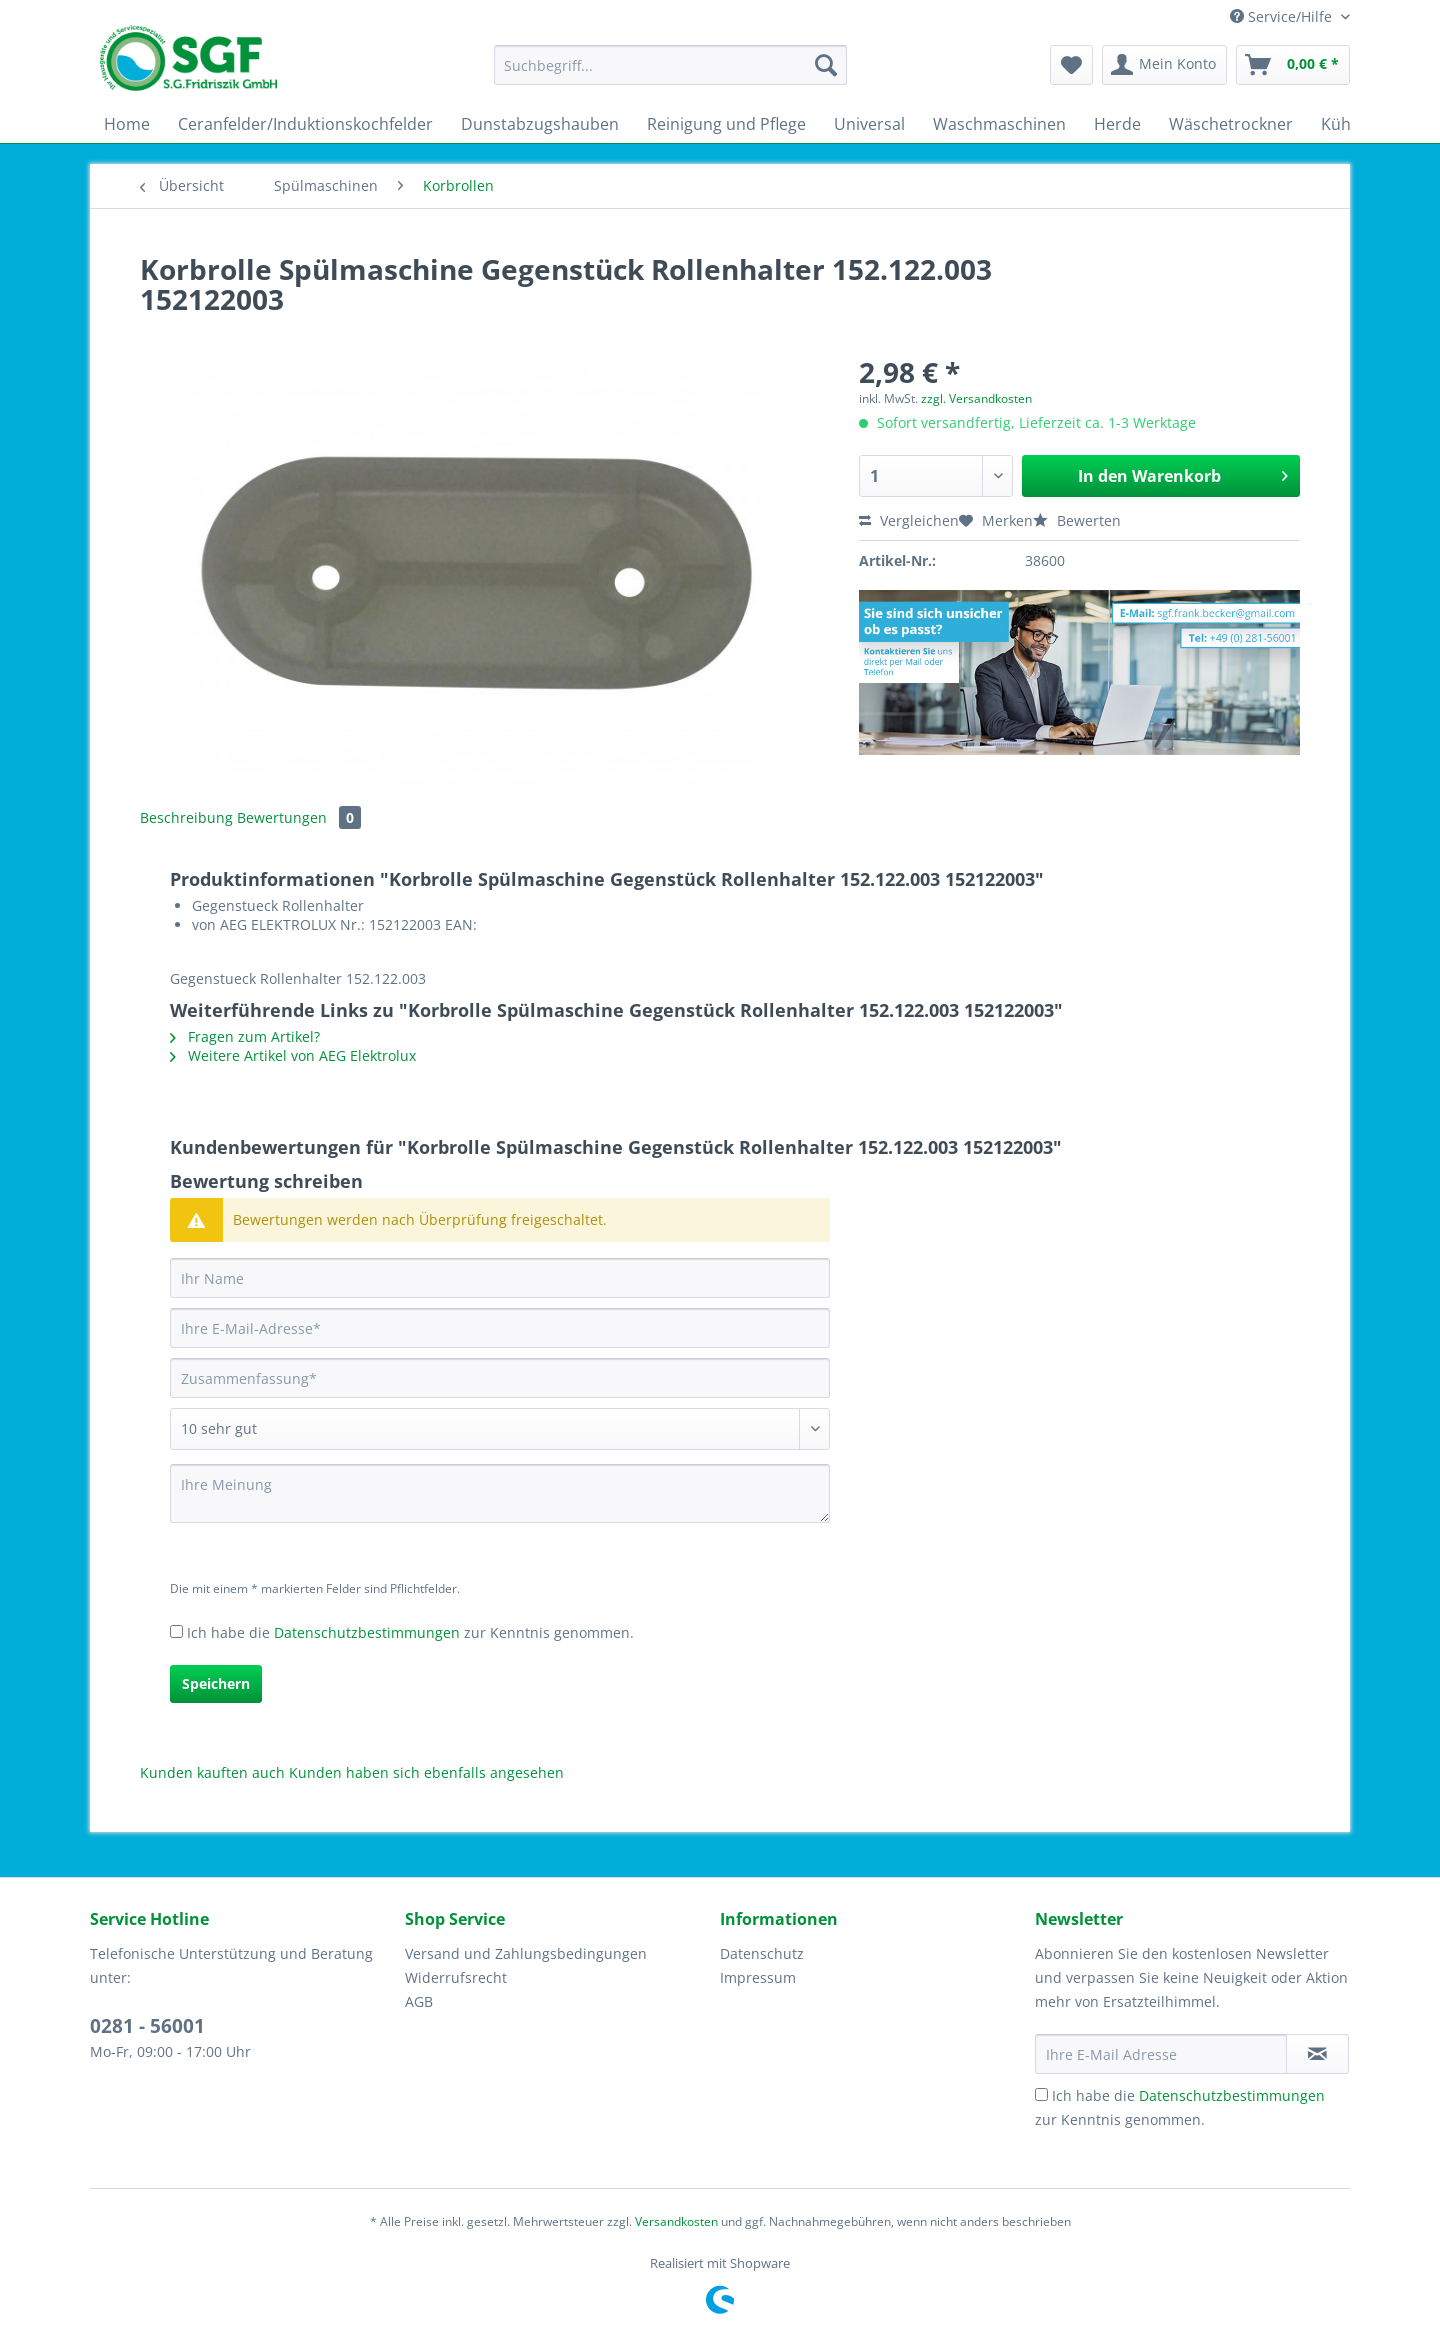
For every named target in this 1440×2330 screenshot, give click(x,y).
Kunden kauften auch (212, 1772)
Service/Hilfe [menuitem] (1283, 16)
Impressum (758, 1977)
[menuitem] (670, 74)
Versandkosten (676, 2221)
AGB (419, 2001)
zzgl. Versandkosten (976, 398)
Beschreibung (186, 817)
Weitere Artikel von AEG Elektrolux (293, 1055)
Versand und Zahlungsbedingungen (526, 1953)
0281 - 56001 (147, 2026)
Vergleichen (909, 520)
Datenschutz (762, 1953)
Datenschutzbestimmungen (367, 1632)
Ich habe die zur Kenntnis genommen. (410, 1632)
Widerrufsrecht (456, 1977)
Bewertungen (299, 817)
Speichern (216, 1683)
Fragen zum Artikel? (245, 1036)
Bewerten (1077, 520)
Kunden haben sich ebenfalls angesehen (426, 1772)
